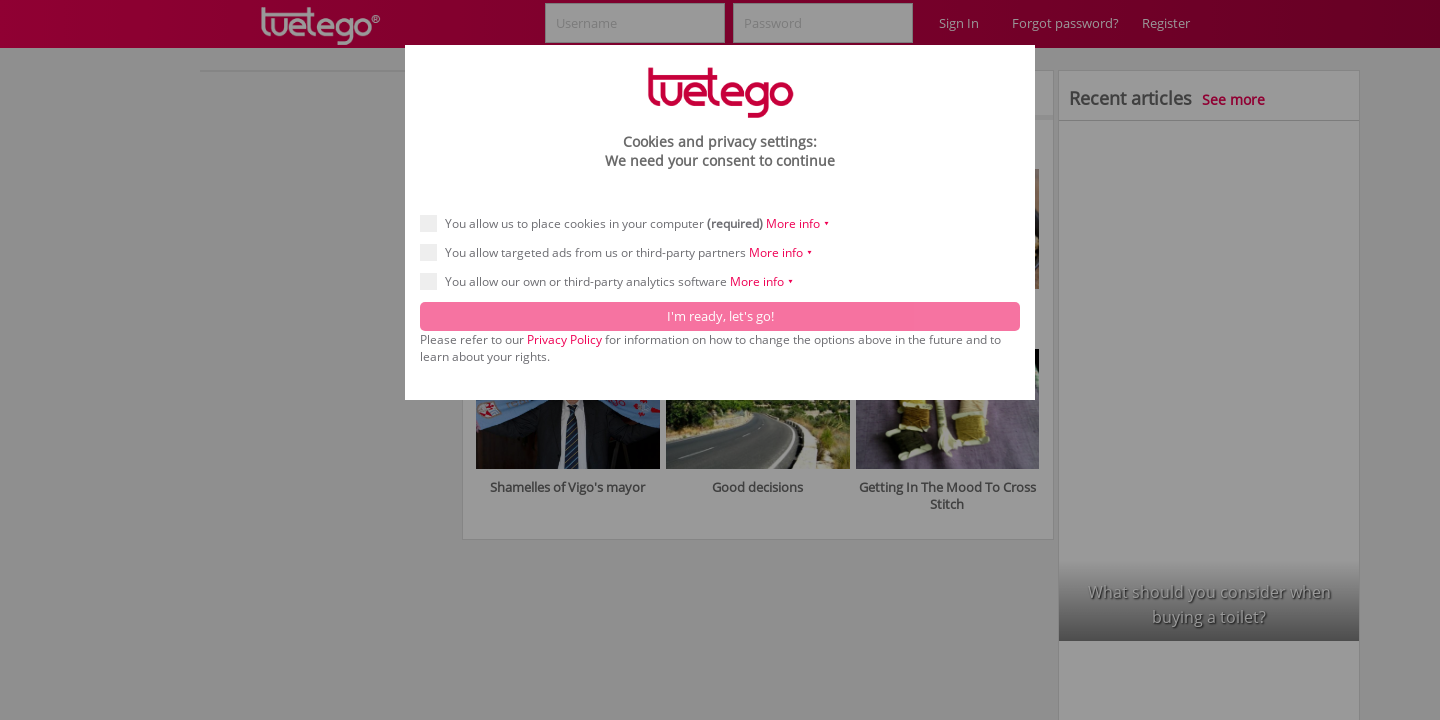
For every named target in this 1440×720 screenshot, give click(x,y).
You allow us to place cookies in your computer (631, 223)
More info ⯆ (798, 223)
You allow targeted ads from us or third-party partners (623, 252)
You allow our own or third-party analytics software (613, 281)
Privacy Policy (564, 339)
